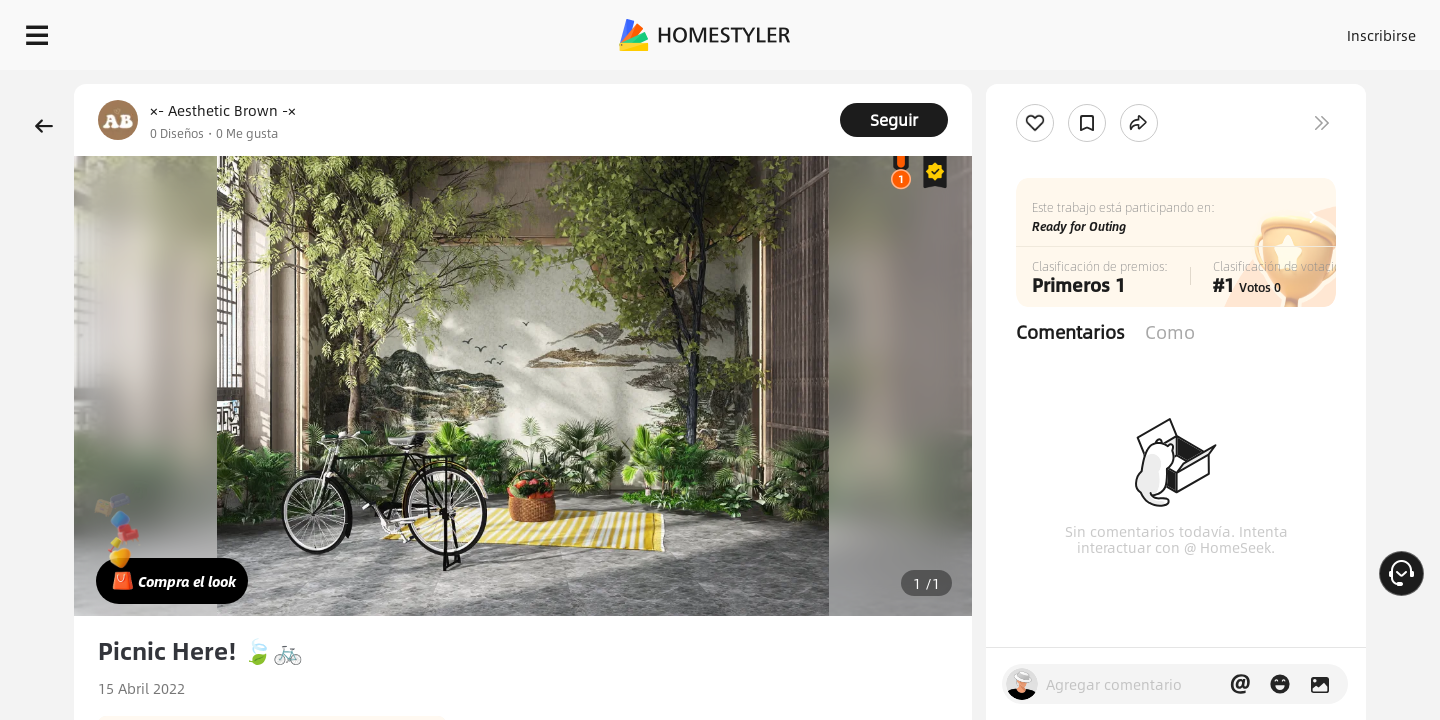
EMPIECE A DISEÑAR (1333, 30)
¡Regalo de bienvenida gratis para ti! (972, 84)
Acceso (1050, 30)
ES (1201, 30)
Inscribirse (1128, 30)
